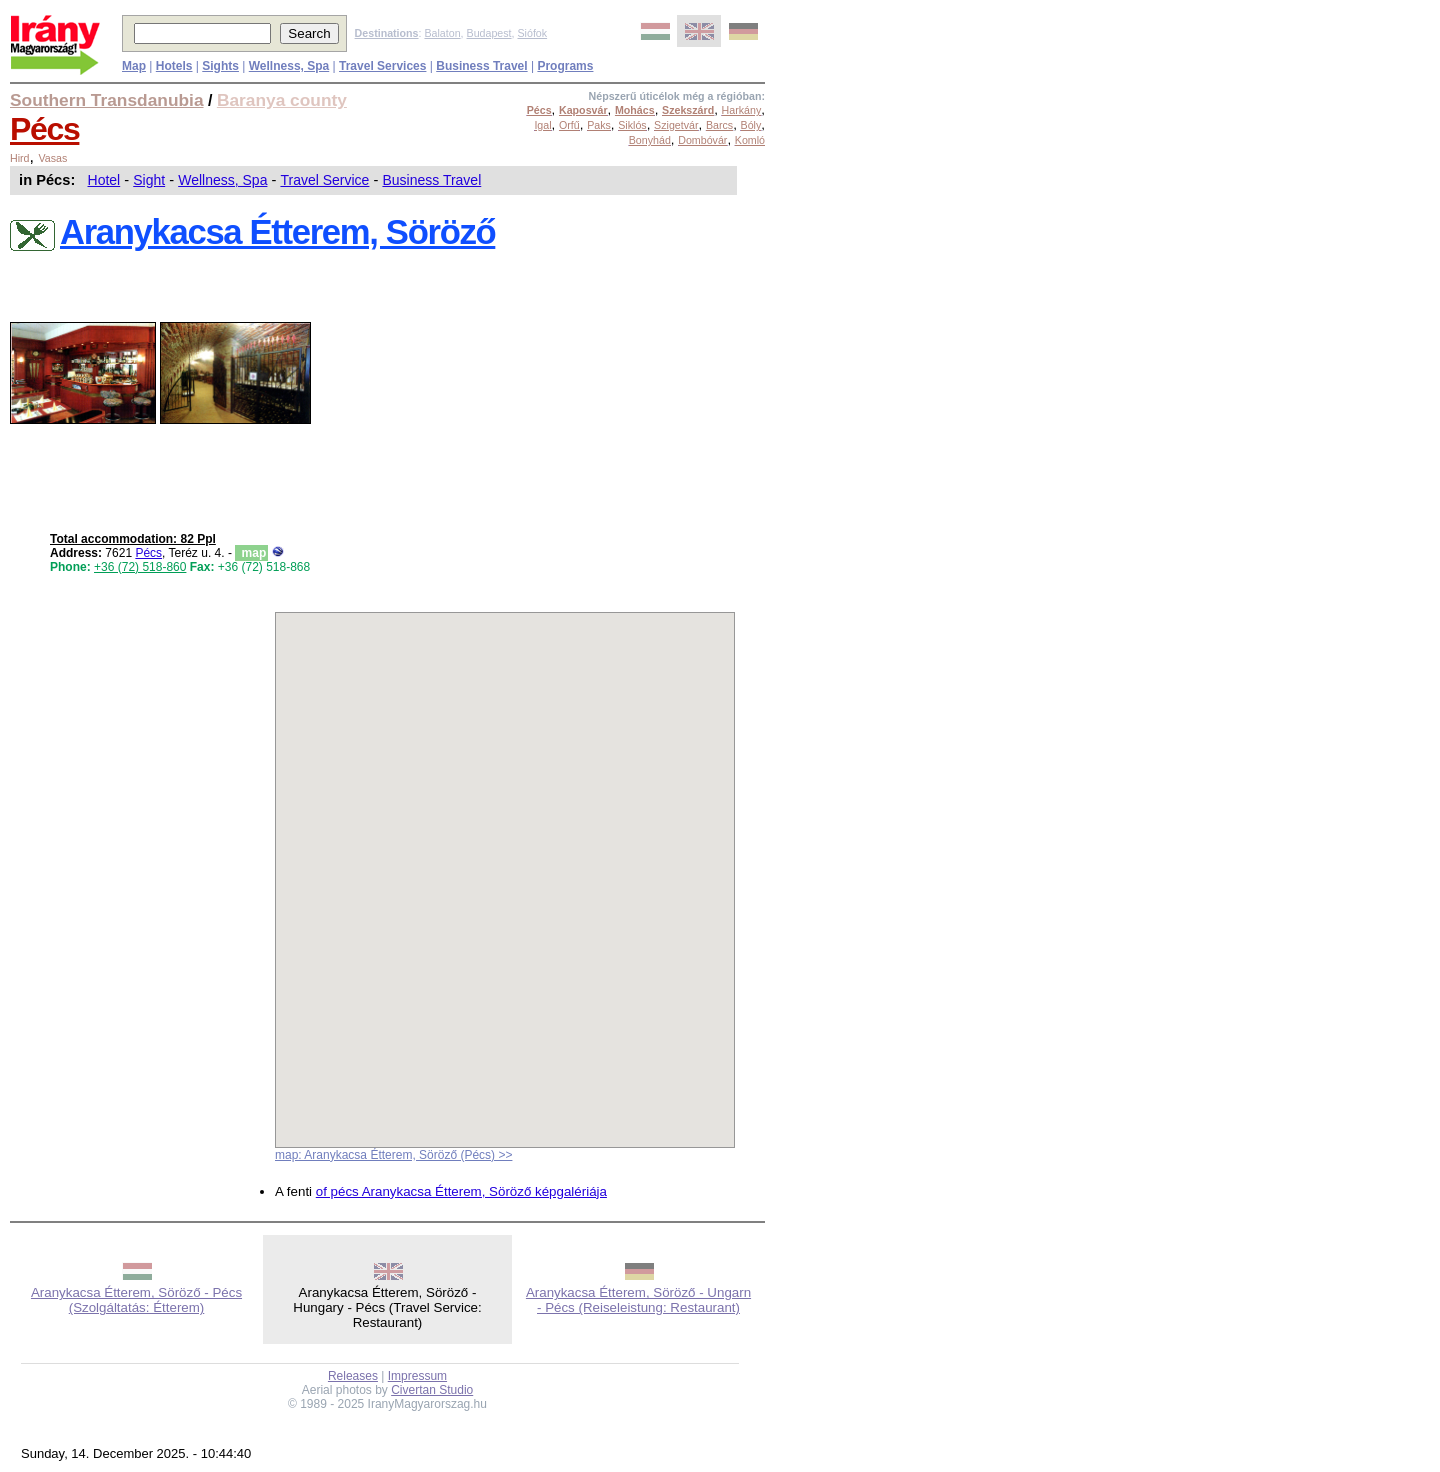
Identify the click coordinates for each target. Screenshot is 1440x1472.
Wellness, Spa (222, 180)
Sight (149, 180)
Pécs (44, 129)
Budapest (489, 33)
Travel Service (324, 180)
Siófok (532, 33)
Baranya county (282, 100)
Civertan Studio (432, 1390)
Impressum (417, 1376)
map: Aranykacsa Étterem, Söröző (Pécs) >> (393, 1155)
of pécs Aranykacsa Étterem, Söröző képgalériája (461, 1191)
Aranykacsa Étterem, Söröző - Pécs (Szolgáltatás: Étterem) (136, 1300)
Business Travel (431, 180)
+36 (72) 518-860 (140, 567)
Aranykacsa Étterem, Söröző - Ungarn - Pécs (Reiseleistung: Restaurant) (638, 1300)
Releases (353, 1376)
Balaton (442, 33)
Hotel (104, 180)
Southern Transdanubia (107, 100)
